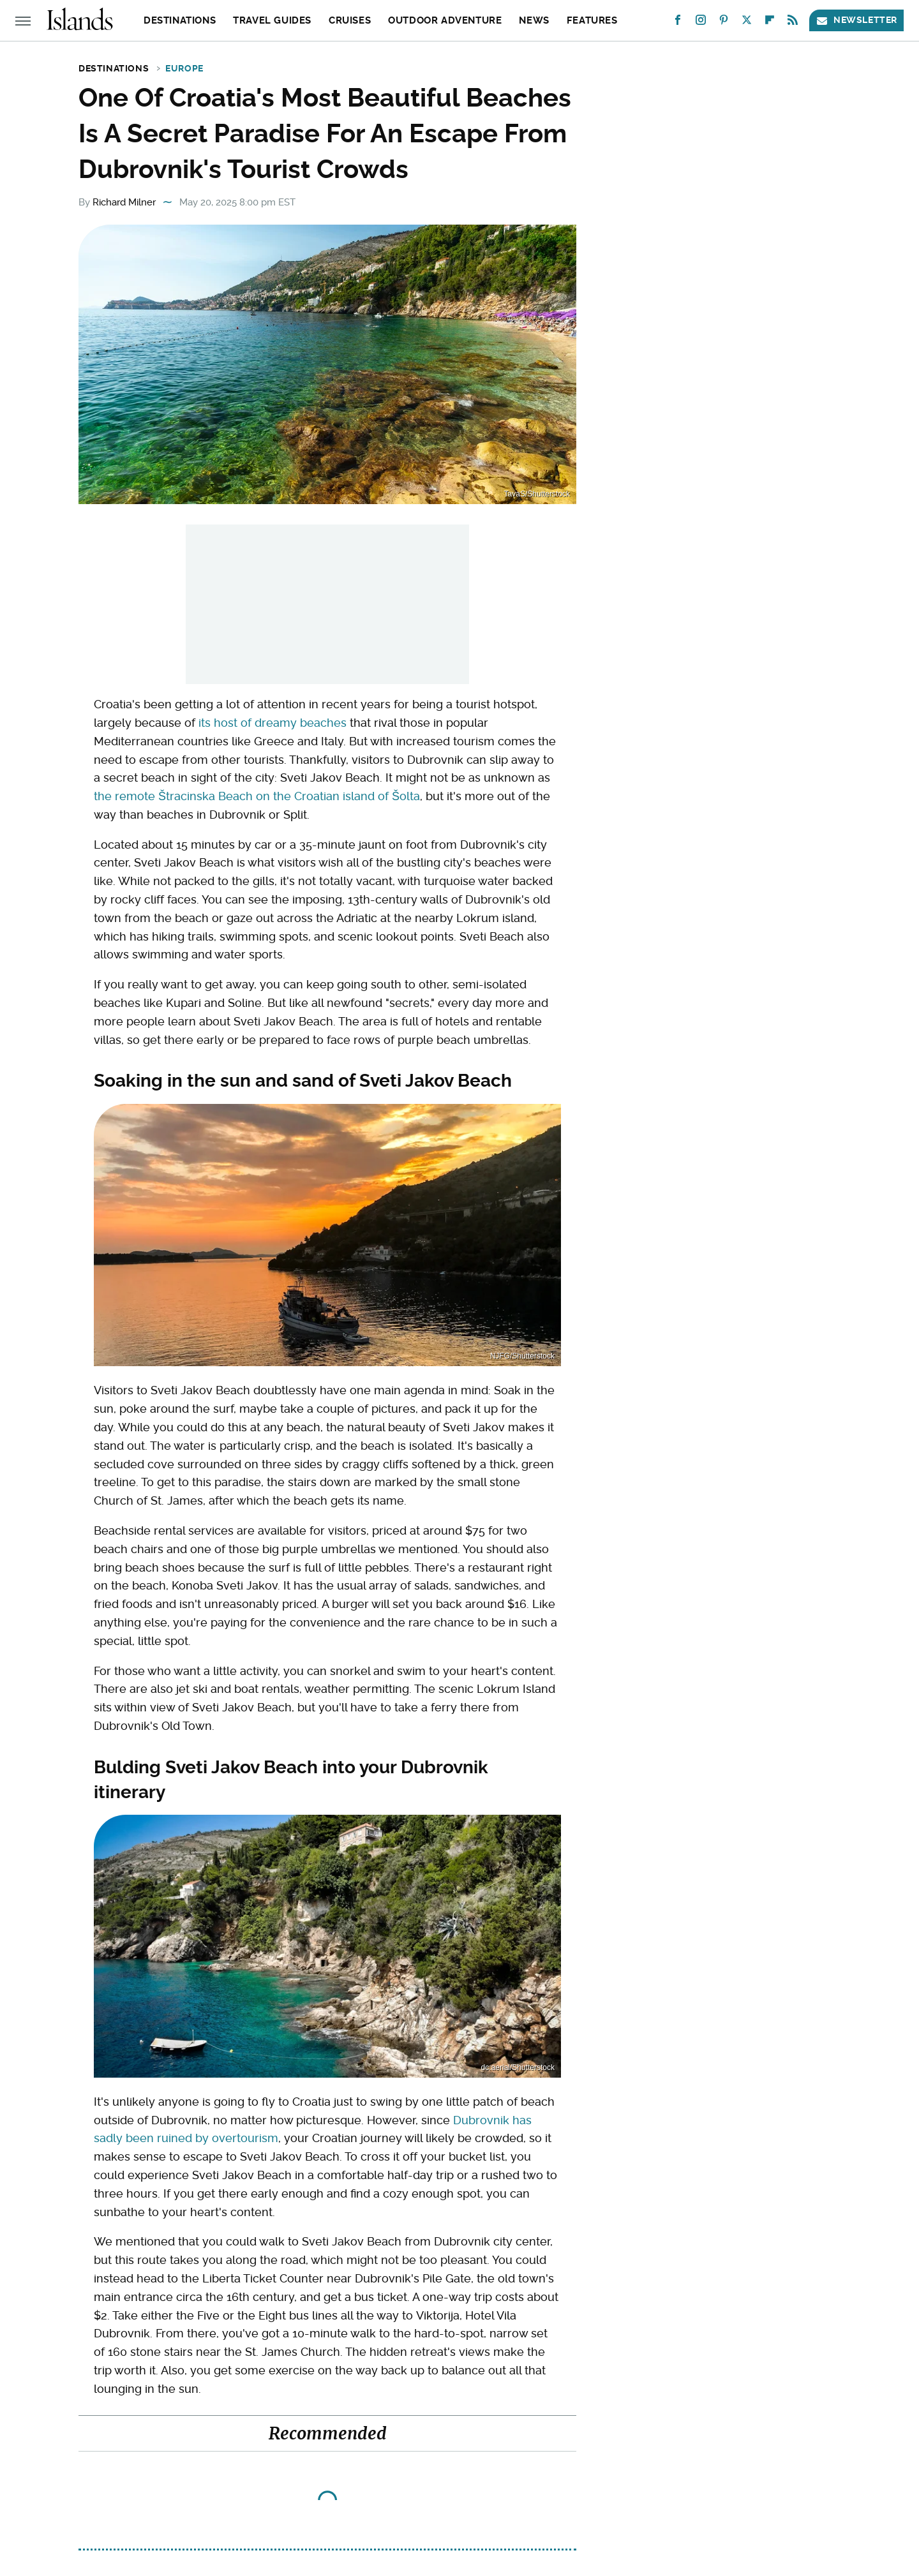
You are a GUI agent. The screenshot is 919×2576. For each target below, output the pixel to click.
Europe (184, 68)
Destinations (180, 20)
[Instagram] (700, 22)
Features (592, 20)
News (534, 20)
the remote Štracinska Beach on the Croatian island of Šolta (257, 796)
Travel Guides (272, 20)
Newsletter (856, 20)
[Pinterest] (723, 22)
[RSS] (792, 22)
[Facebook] (677, 22)
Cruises (350, 20)
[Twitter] (746, 22)
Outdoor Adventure (445, 20)
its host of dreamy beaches (272, 722)
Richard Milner (124, 202)
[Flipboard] (769, 22)
